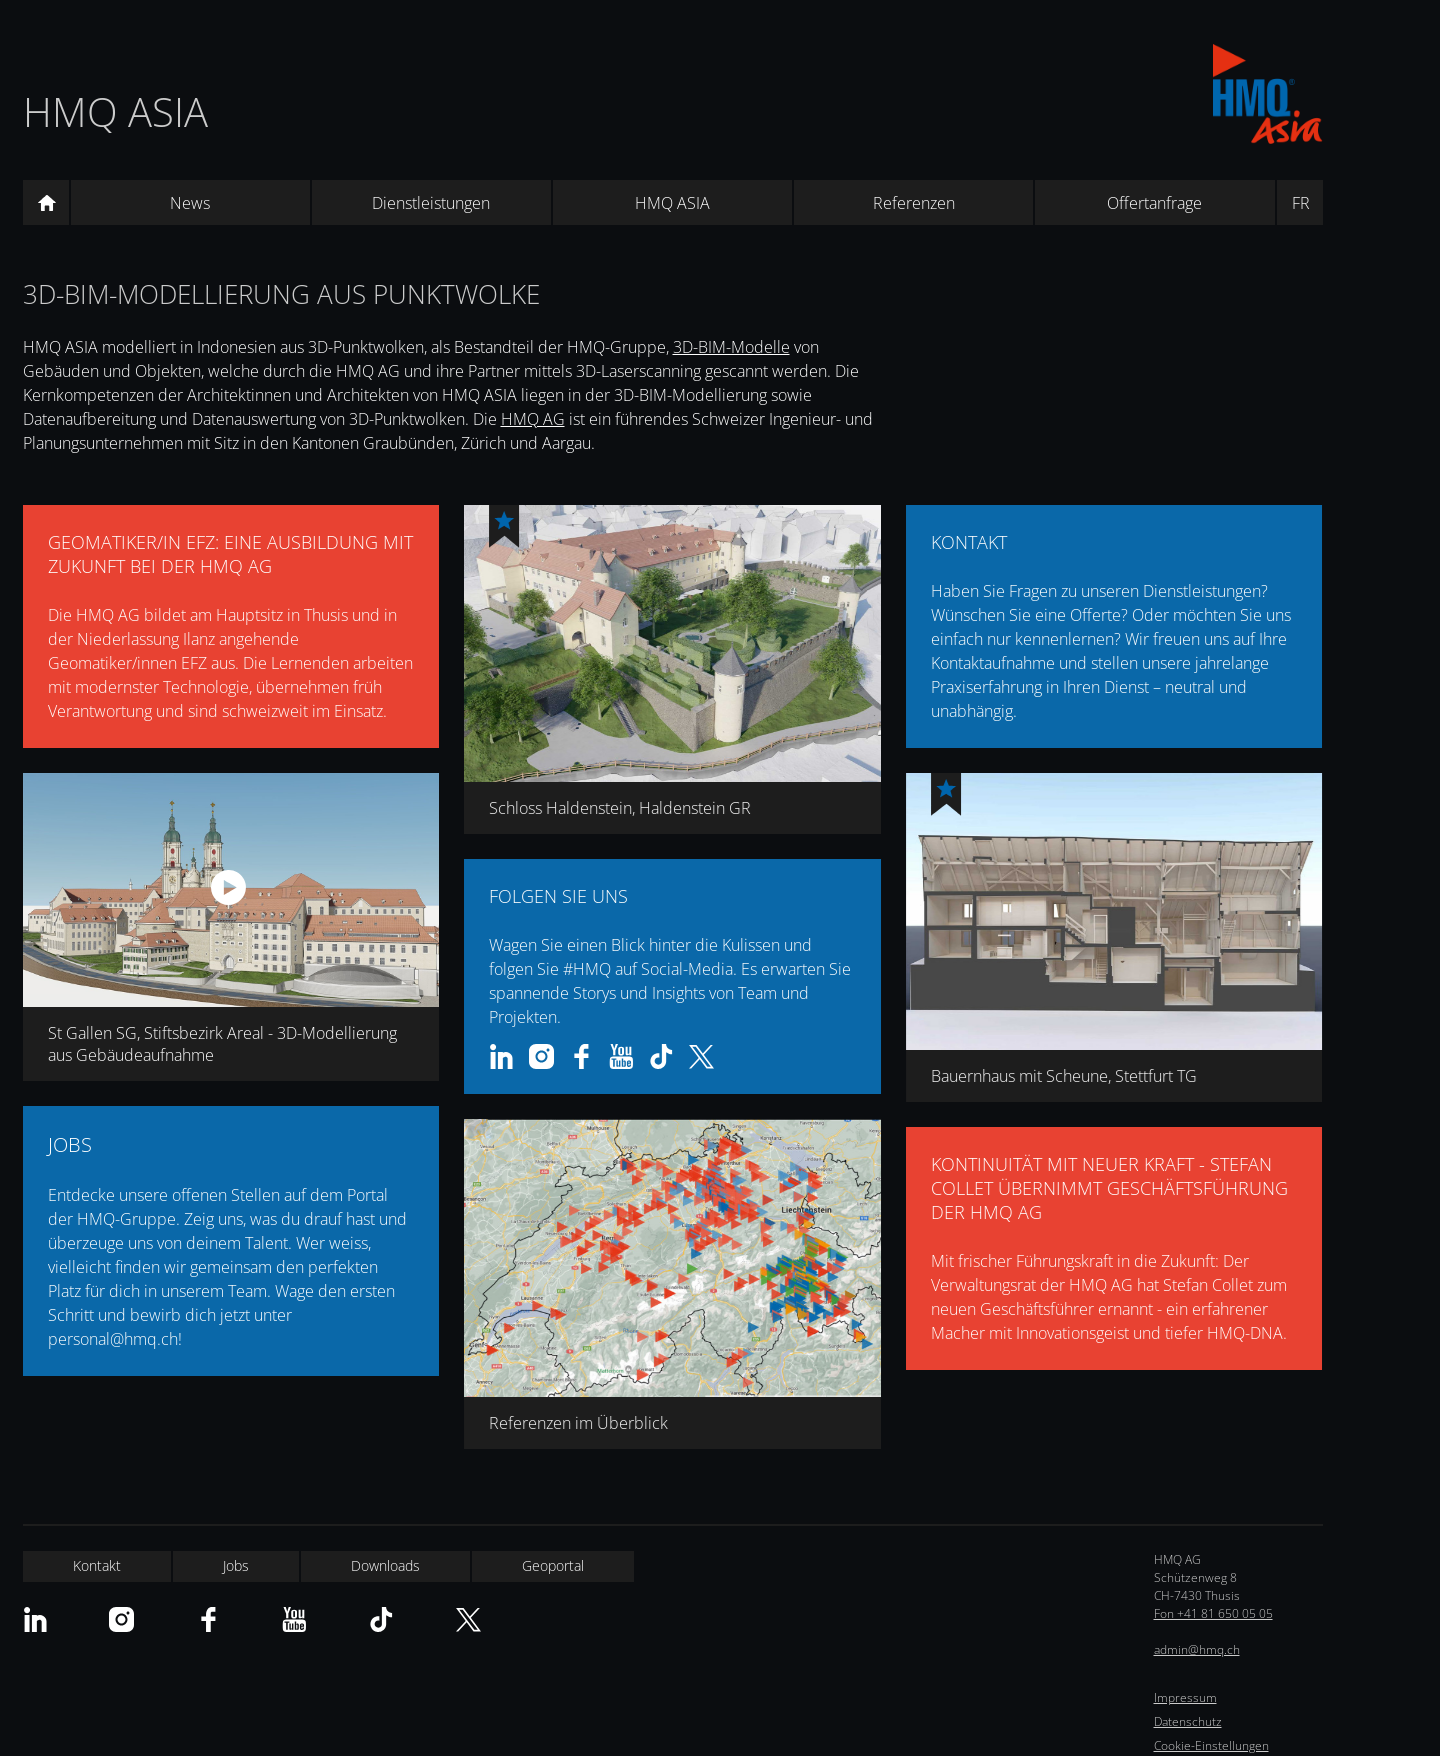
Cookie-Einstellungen (1211, 1745)
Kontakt (97, 1565)
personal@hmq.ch (113, 1339)
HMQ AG (533, 419)
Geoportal (553, 1565)
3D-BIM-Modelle (731, 347)
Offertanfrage (1154, 203)
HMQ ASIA (115, 111)
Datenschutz (1188, 1721)
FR (1301, 203)
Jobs (236, 1565)
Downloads (385, 1565)
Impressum (1185, 1697)
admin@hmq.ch (1197, 1649)
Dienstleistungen (431, 203)
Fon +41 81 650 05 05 (1213, 1613)
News (190, 203)
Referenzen (914, 203)
